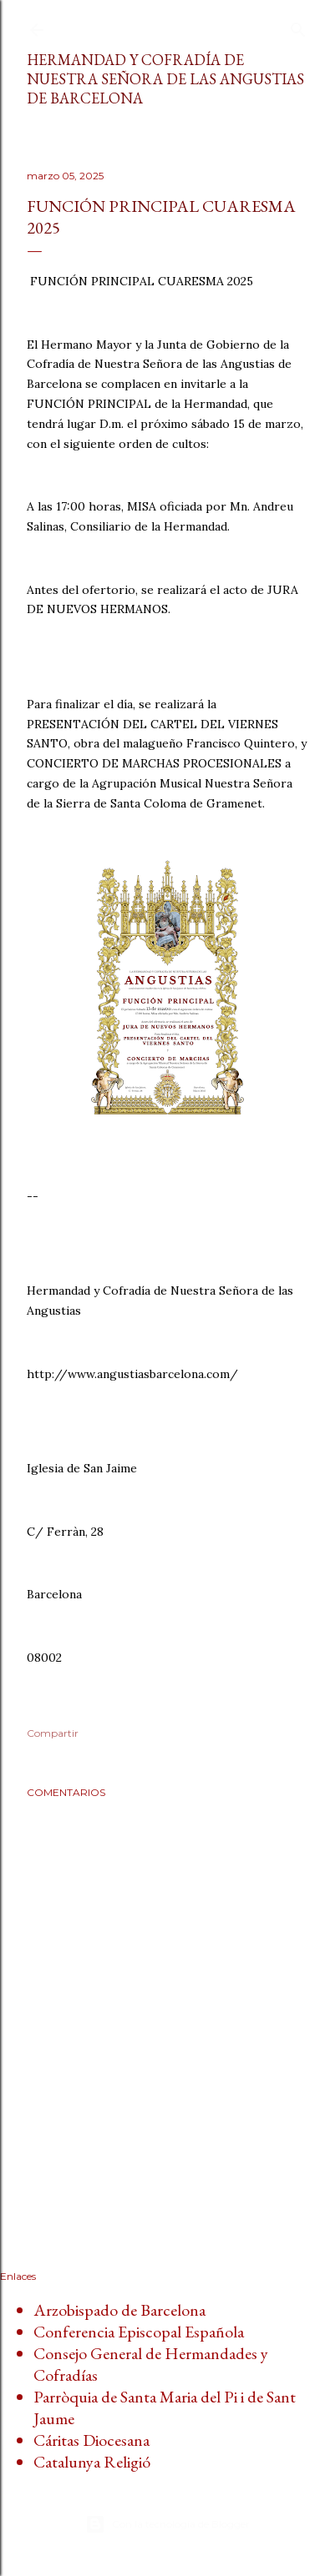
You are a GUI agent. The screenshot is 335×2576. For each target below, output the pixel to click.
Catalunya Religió (91, 2462)
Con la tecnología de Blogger (167, 2524)
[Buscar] (298, 26)
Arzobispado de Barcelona (119, 2310)
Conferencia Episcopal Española (138, 2331)
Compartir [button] (53, 1733)
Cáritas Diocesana (91, 2440)
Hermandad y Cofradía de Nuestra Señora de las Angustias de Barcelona (165, 79)
